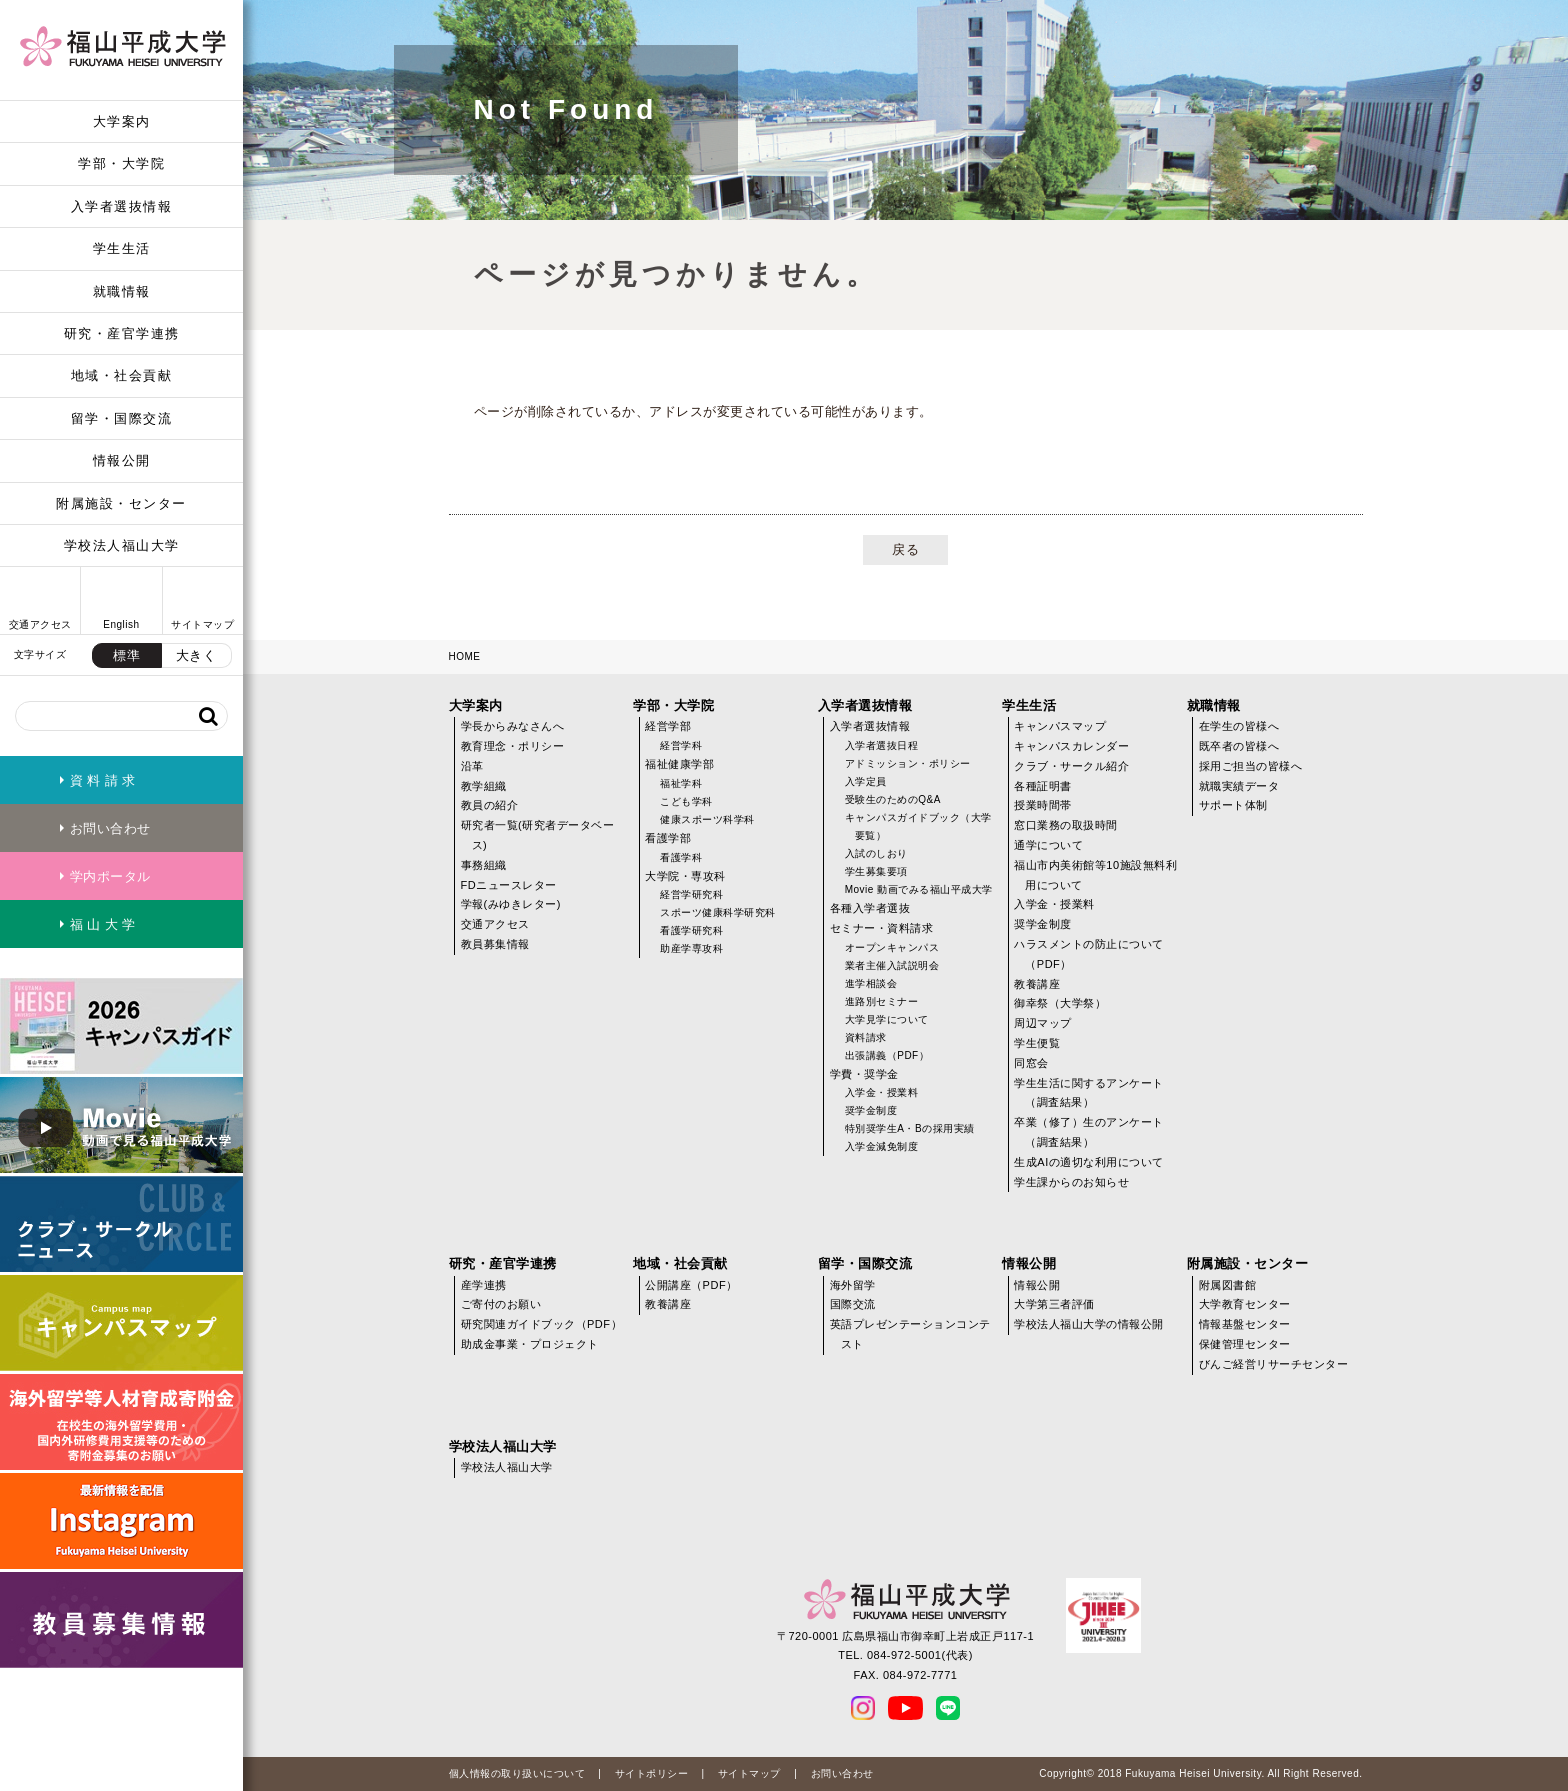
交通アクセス (495, 924)
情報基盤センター (1245, 1324)
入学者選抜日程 (882, 745)
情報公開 (122, 460)
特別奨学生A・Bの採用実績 (910, 1128)
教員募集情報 (495, 944)
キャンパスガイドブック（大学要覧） (918, 826)
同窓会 (1031, 1063)
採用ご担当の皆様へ (1251, 766)
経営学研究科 (691, 894)
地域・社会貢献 (122, 375)
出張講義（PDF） (887, 1055)
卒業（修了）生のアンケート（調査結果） (1089, 1132)
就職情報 (122, 291)
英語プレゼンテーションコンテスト (910, 1334)
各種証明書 (1043, 786)
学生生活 (122, 248)
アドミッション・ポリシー (908, 763)
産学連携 (484, 1285)
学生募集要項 (876, 871)
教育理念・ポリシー (513, 746)
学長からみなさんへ (513, 726)
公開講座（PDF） (691, 1285)
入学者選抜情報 (122, 206)
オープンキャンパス (892, 947)
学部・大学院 (121, 163)
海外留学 (853, 1285)
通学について (1048, 845)
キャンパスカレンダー (1071, 746)
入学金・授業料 (882, 1092)
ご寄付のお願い (501, 1304)
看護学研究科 (691, 930)
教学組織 (484, 786)
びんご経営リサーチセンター (1274, 1364)
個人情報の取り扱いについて (517, 1773)
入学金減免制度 (882, 1146)
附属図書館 (1228, 1285)
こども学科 (686, 801)
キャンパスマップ (1060, 726)
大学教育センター (1245, 1304)
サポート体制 (1233, 805)
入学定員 (866, 781)
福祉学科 (681, 783)
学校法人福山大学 (122, 545)
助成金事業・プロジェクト (530, 1344)
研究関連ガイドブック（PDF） (542, 1324)
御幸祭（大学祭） (1060, 1003)
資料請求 (866, 1037)
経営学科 (681, 745)
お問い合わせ (842, 1773)
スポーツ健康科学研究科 (718, 912)
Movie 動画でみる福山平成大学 (919, 889)
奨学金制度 (871, 1110)
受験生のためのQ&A (893, 799)
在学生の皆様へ (1239, 726)
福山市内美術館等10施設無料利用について (1095, 875)
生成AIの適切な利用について (1088, 1162)
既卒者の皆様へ (1239, 746)
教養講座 (1037, 984)
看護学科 (681, 857)
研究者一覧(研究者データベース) (538, 835)
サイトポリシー (652, 1773)
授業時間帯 (1043, 805)
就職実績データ (1239, 786)
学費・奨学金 (864, 1074)
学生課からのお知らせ (1071, 1182)
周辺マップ (1043, 1023)
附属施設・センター (121, 503)
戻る (905, 549)
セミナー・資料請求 (882, 928)
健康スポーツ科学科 (707, 819)
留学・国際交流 (122, 418)
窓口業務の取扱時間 (1066, 825)
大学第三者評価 (1054, 1304)
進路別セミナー (882, 1001)
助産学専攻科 (691, 948)
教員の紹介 (490, 805)
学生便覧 (1037, 1043)
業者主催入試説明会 (892, 965)
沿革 (472, 766)
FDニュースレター (509, 885)
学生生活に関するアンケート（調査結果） (1089, 1093)
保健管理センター (1245, 1344)
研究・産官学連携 (122, 333)
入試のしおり (876, 853)
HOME (465, 656)
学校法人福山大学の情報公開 (1089, 1324)
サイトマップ (749, 1773)
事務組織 (484, 865)
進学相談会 (871, 983)
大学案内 (122, 121)
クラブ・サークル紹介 (1071, 766)
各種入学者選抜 (870, 908)
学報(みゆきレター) (511, 904)
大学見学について (887, 1019)
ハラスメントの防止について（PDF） (1089, 954)
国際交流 (853, 1304)
